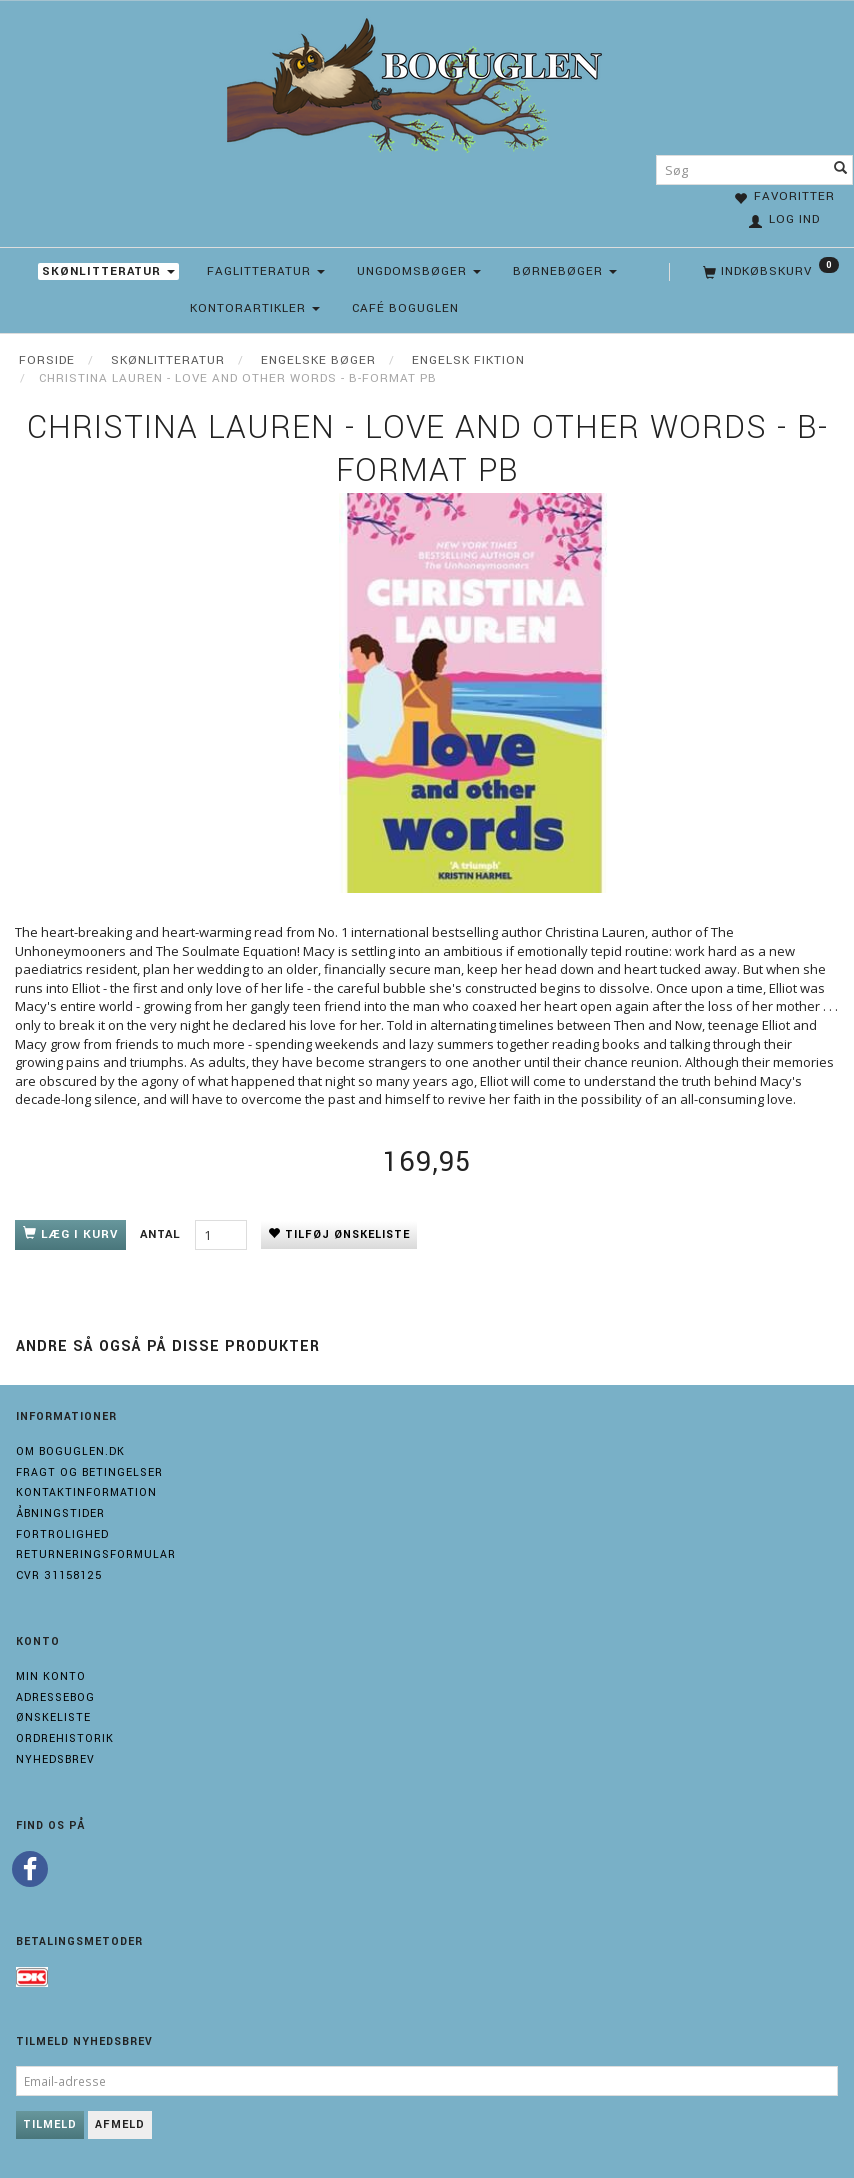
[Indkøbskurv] (769, 272)
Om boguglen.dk (70, 1451)
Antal (162, 1234)
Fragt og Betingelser (89, 1472)
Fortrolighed (62, 1534)
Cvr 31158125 (59, 1575)
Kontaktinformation (86, 1492)
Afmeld (120, 2124)
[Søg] (841, 170)
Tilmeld (50, 2124)
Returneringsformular (96, 1554)
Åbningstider (60, 1513)
